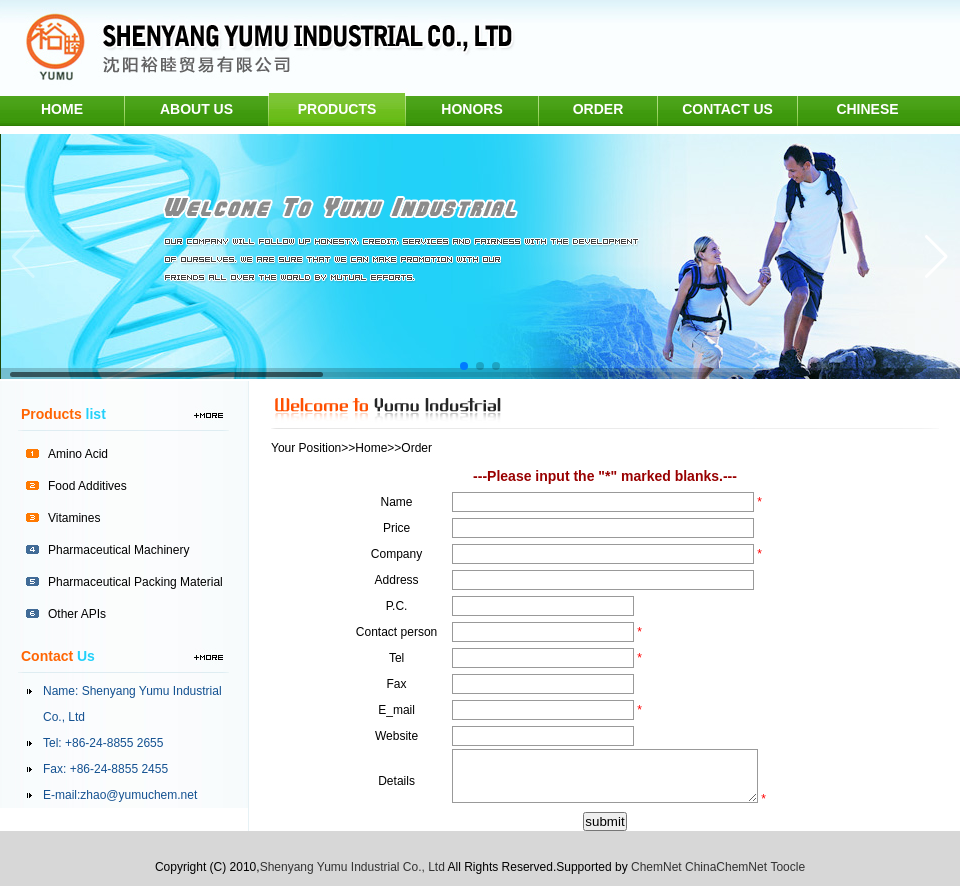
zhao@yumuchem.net (138, 795)
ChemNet (656, 867)
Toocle (787, 867)
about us (196, 109)
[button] (464, 366)
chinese (867, 109)
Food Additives (87, 486)
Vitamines (74, 518)
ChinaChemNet (726, 867)
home (62, 109)
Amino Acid (78, 454)
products (337, 109)
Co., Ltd (64, 717)
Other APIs (77, 614)
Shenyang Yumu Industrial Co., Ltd (352, 867)
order (598, 109)
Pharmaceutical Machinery (118, 550)
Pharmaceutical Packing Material (135, 582)
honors (471, 109)
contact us (727, 109)
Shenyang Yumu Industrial (152, 691)
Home (371, 448)
